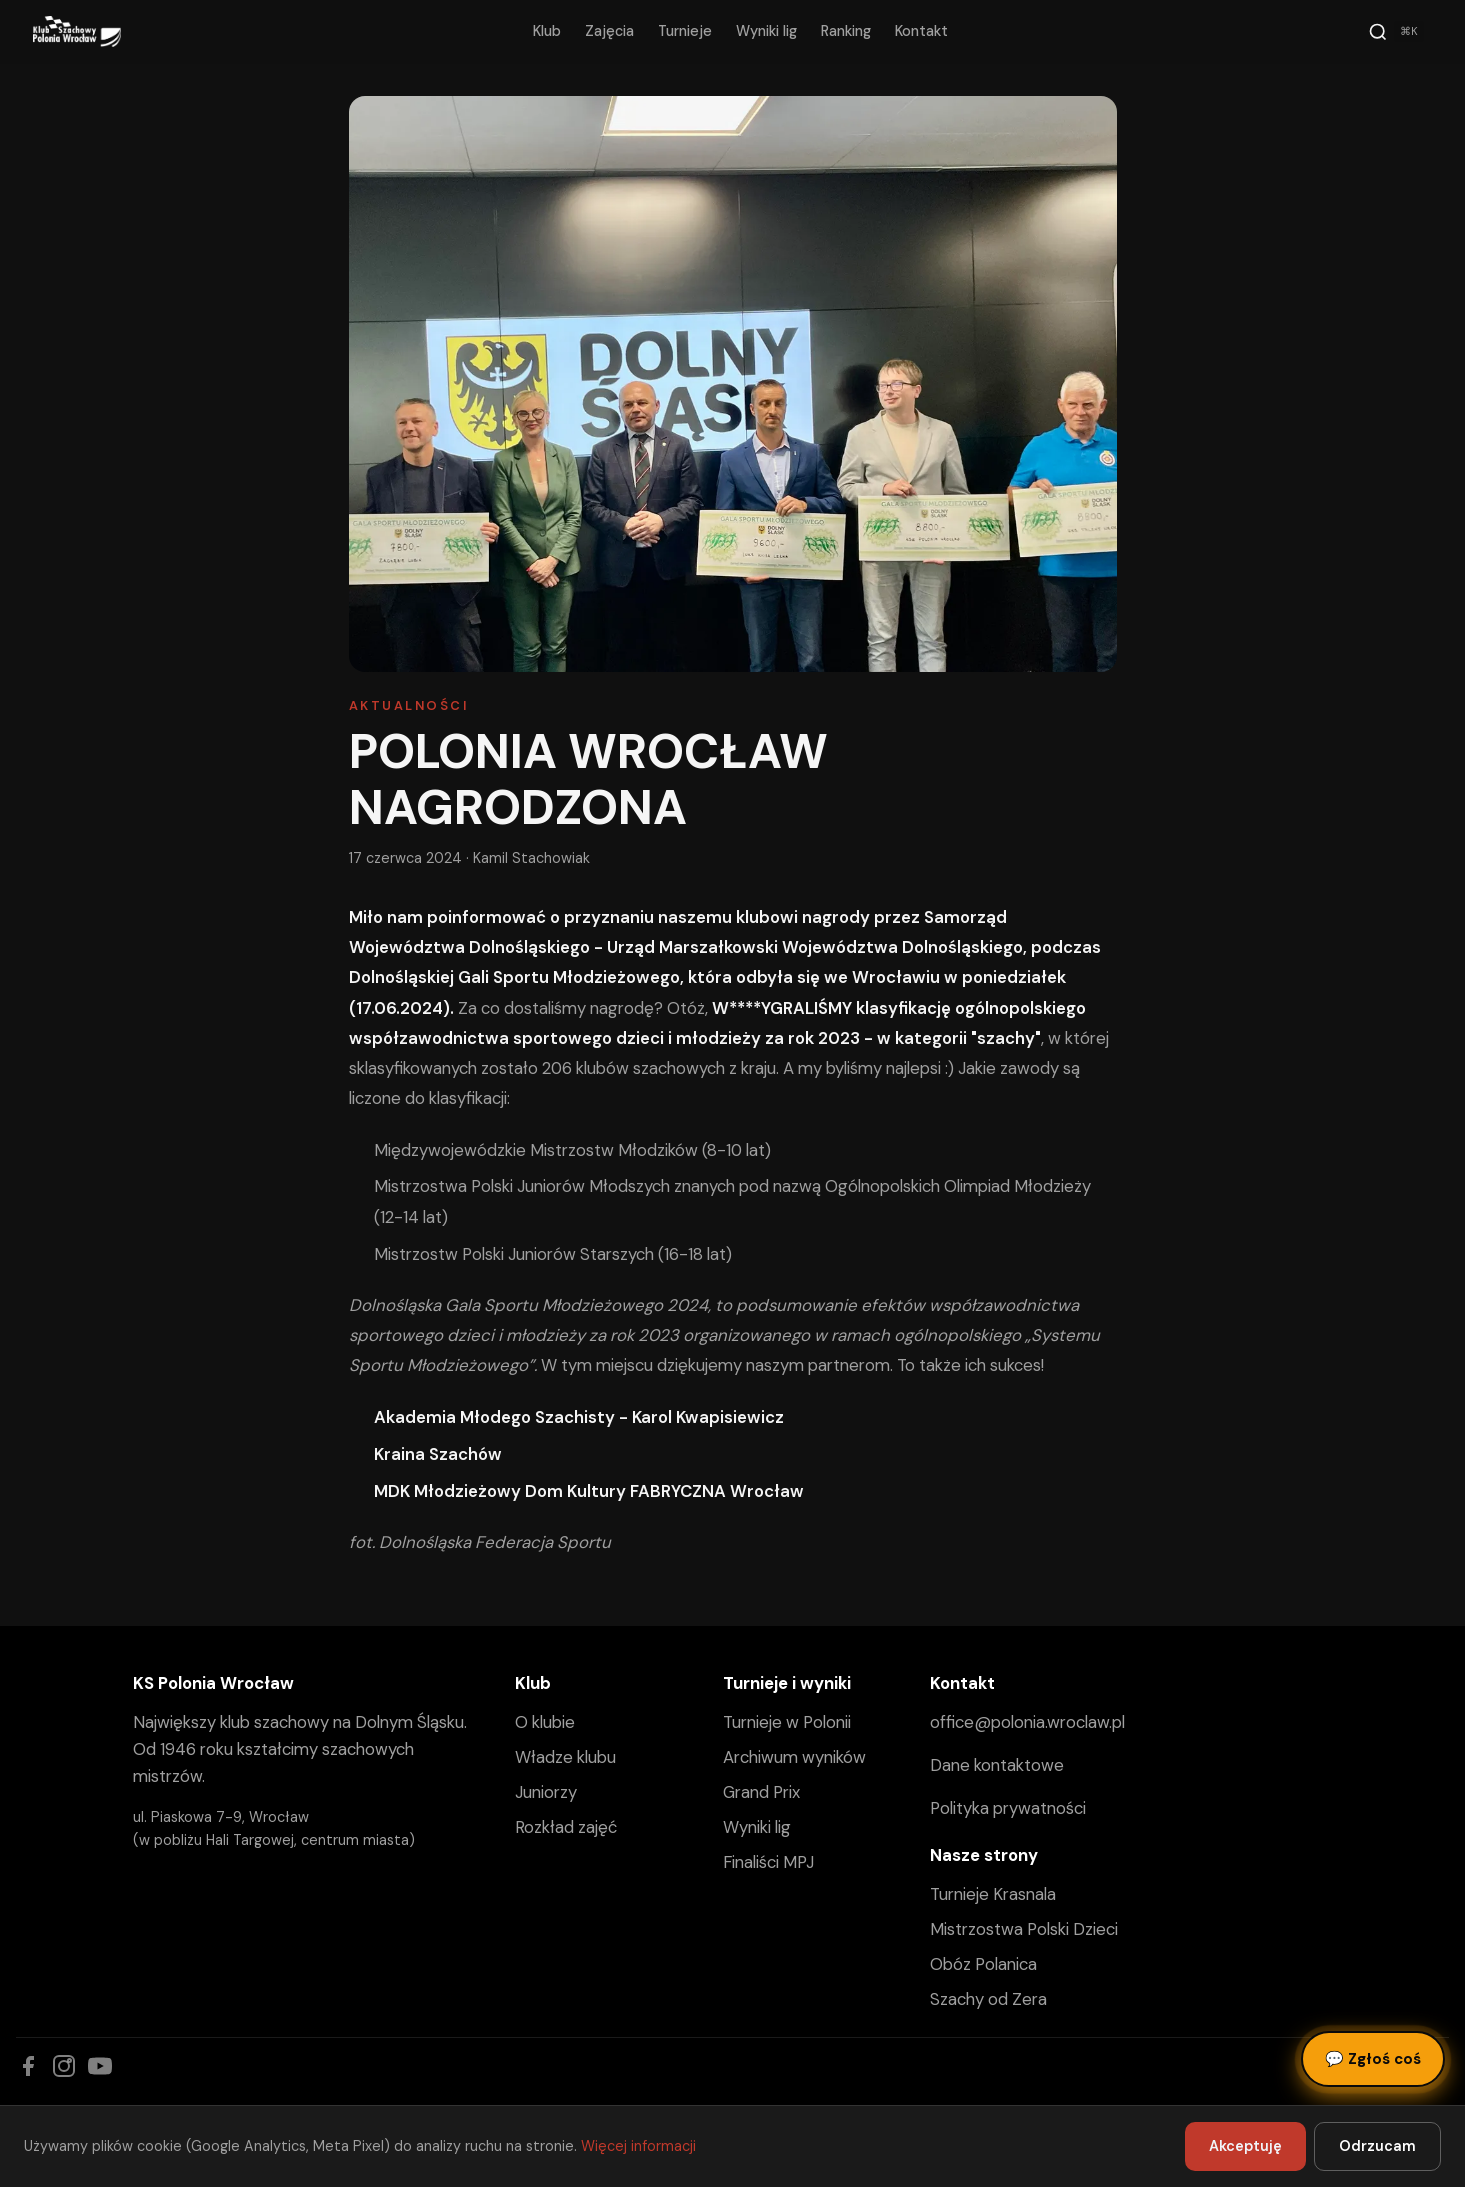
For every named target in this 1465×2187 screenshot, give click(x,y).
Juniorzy (546, 1792)
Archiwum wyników (794, 1757)
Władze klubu (565, 1757)
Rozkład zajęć (566, 1827)
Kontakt (921, 31)
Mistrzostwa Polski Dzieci (1024, 1929)
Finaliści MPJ (768, 1862)
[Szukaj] (1396, 32)
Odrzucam (1377, 2146)
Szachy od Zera (988, 1999)
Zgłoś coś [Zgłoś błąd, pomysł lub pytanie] (1373, 2059)
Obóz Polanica (983, 1964)
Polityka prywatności (1008, 1808)
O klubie (545, 1722)
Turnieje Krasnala (993, 1894)
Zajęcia (609, 31)
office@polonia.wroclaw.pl (1027, 1722)
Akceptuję (1245, 2146)
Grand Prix (761, 1792)
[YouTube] (100, 2066)
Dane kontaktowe (997, 1765)
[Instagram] (64, 2066)
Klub (547, 31)
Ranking (846, 31)
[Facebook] (28, 2066)
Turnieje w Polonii (787, 1722)
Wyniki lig (766, 31)
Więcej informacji (638, 2146)
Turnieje (685, 31)
